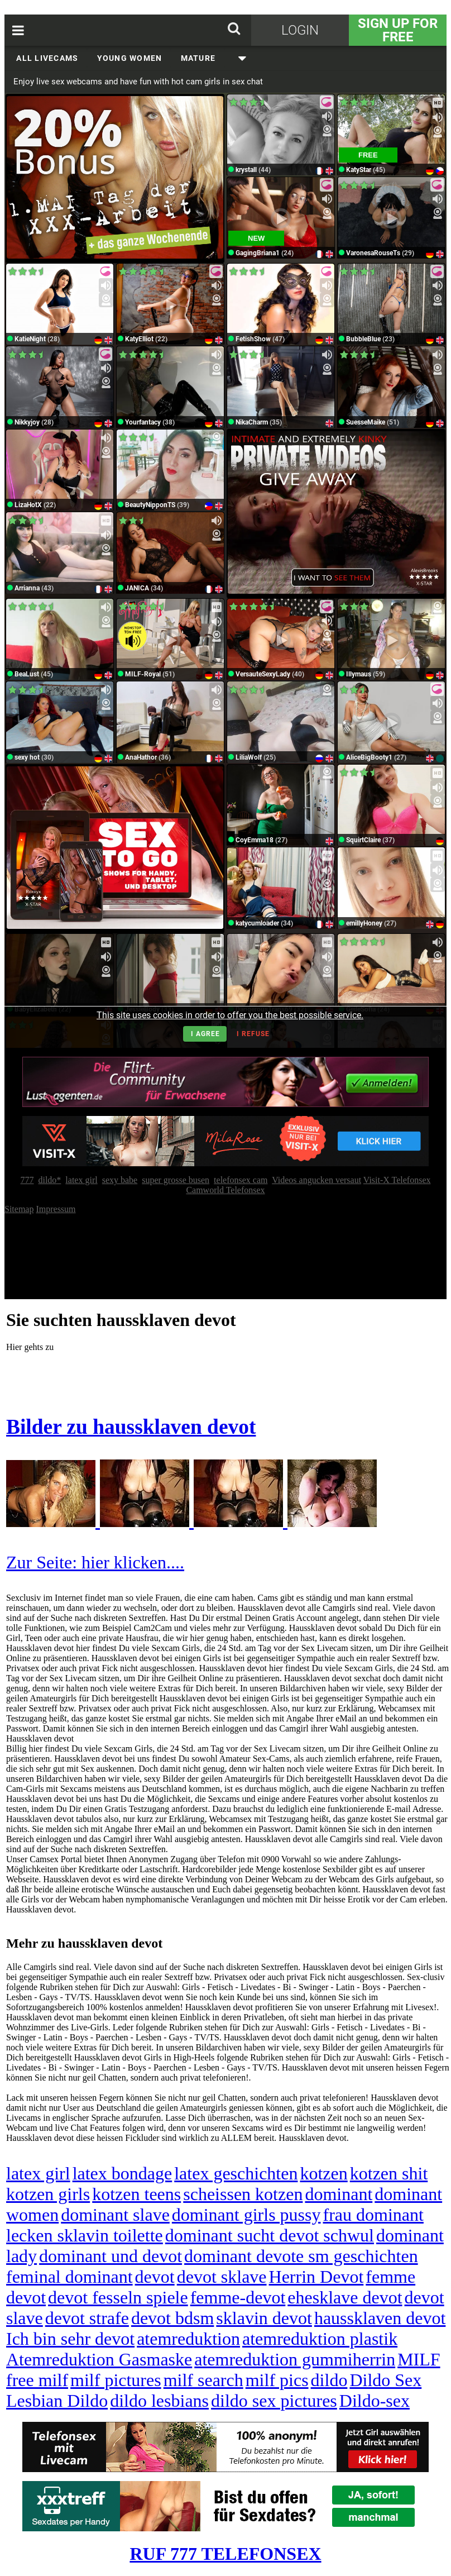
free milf (37, 2380)
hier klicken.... (132, 1562)
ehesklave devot (344, 2297)
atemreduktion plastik (319, 2339)
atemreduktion (188, 2339)
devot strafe (87, 2318)
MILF (418, 2359)
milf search (203, 2380)
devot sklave (222, 2277)
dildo (329, 2380)
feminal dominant (69, 2277)
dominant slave (115, 2215)
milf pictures (115, 2380)
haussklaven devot (380, 2318)
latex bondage (122, 2173)
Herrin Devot (316, 2277)
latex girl (38, 2173)
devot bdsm (172, 2318)
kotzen (323, 2173)
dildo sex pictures (274, 2401)
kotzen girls (48, 2194)
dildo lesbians (159, 2401)
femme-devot (238, 2297)
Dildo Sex (385, 2380)
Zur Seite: (43, 1562)
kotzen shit (389, 2173)
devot (155, 2277)
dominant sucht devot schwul (269, 2235)
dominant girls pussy (246, 2215)
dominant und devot (110, 2256)
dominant (338, 2194)
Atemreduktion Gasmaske (99, 2359)
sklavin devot (264, 2318)
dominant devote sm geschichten (301, 2256)
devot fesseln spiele (118, 2297)
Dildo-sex (374, 2401)
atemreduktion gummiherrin (294, 2359)
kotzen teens (136, 2194)
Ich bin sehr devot (70, 2339)
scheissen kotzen (243, 2194)
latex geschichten (236, 2173)
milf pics (277, 2380)
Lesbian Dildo (57, 2401)
